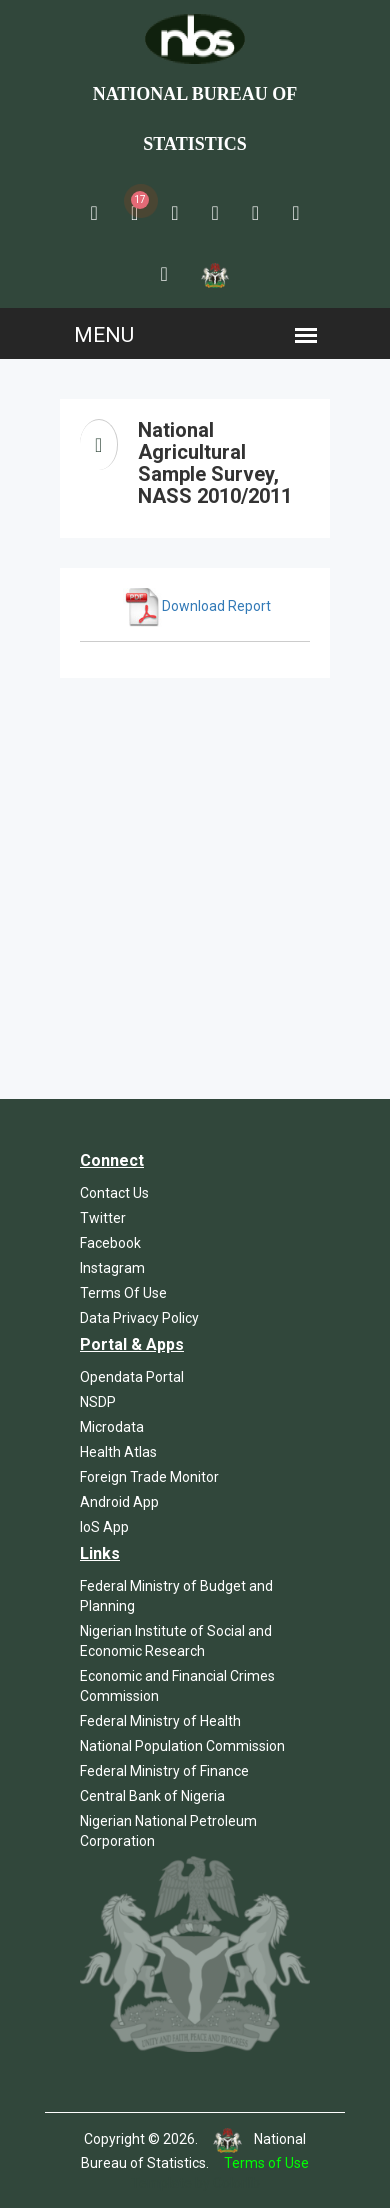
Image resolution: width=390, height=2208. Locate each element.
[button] (94, 213)
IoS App (104, 1527)
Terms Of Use (123, 1293)
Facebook (110, 1243)
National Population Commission (182, 1746)
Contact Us (114, 1193)
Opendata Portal (132, 1377)
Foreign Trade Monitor (149, 1477)
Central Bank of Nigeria (152, 1796)
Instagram (112, 1268)
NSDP (98, 1402)
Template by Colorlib (195, 2183)
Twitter (103, 1218)
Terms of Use (266, 2163)
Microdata (112, 1427)
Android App (119, 1502)
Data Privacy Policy (139, 1318)
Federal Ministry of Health (160, 1721)
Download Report (197, 606)
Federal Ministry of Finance (164, 1771)
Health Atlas (118, 1452)
